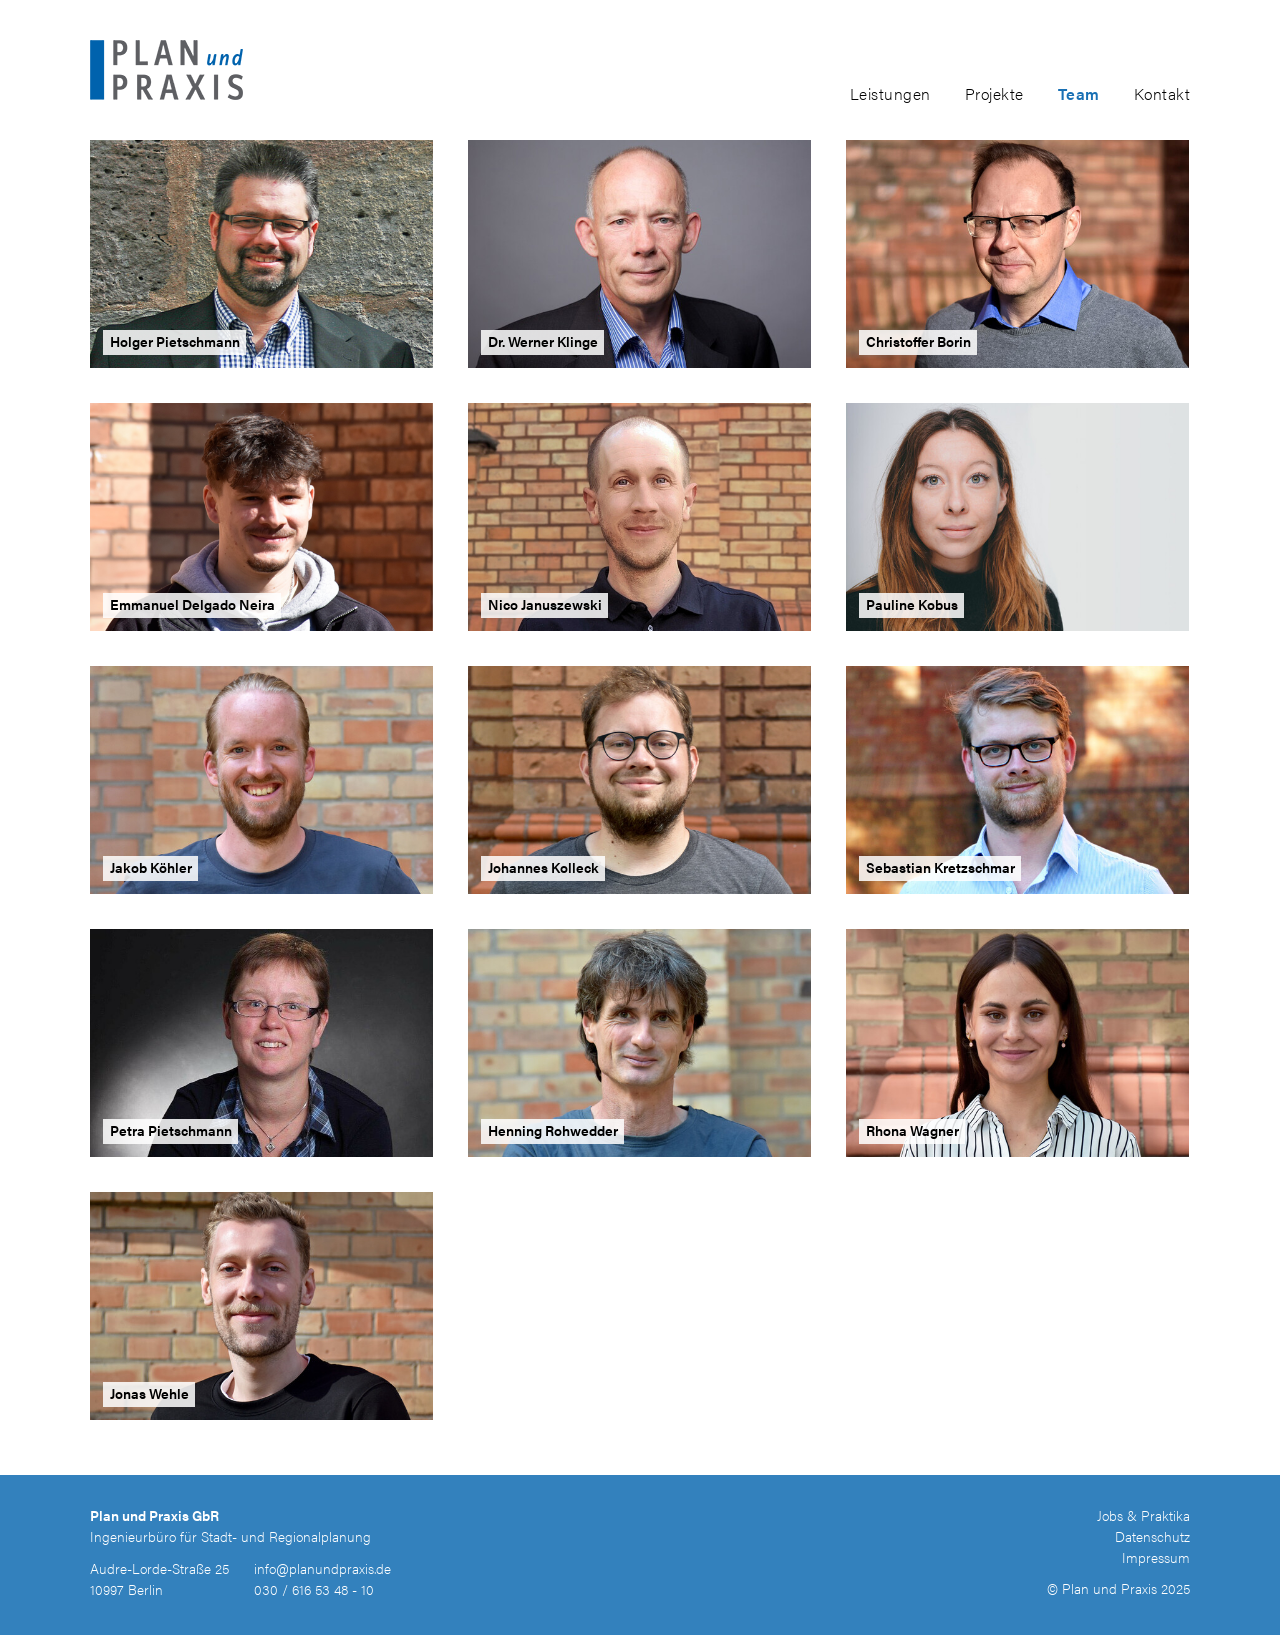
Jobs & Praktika (1143, 1515)
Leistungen (890, 93)
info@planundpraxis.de (322, 1568)
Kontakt (1162, 93)
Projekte (994, 93)
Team (1079, 93)
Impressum (1156, 1557)
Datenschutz (1152, 1536)
